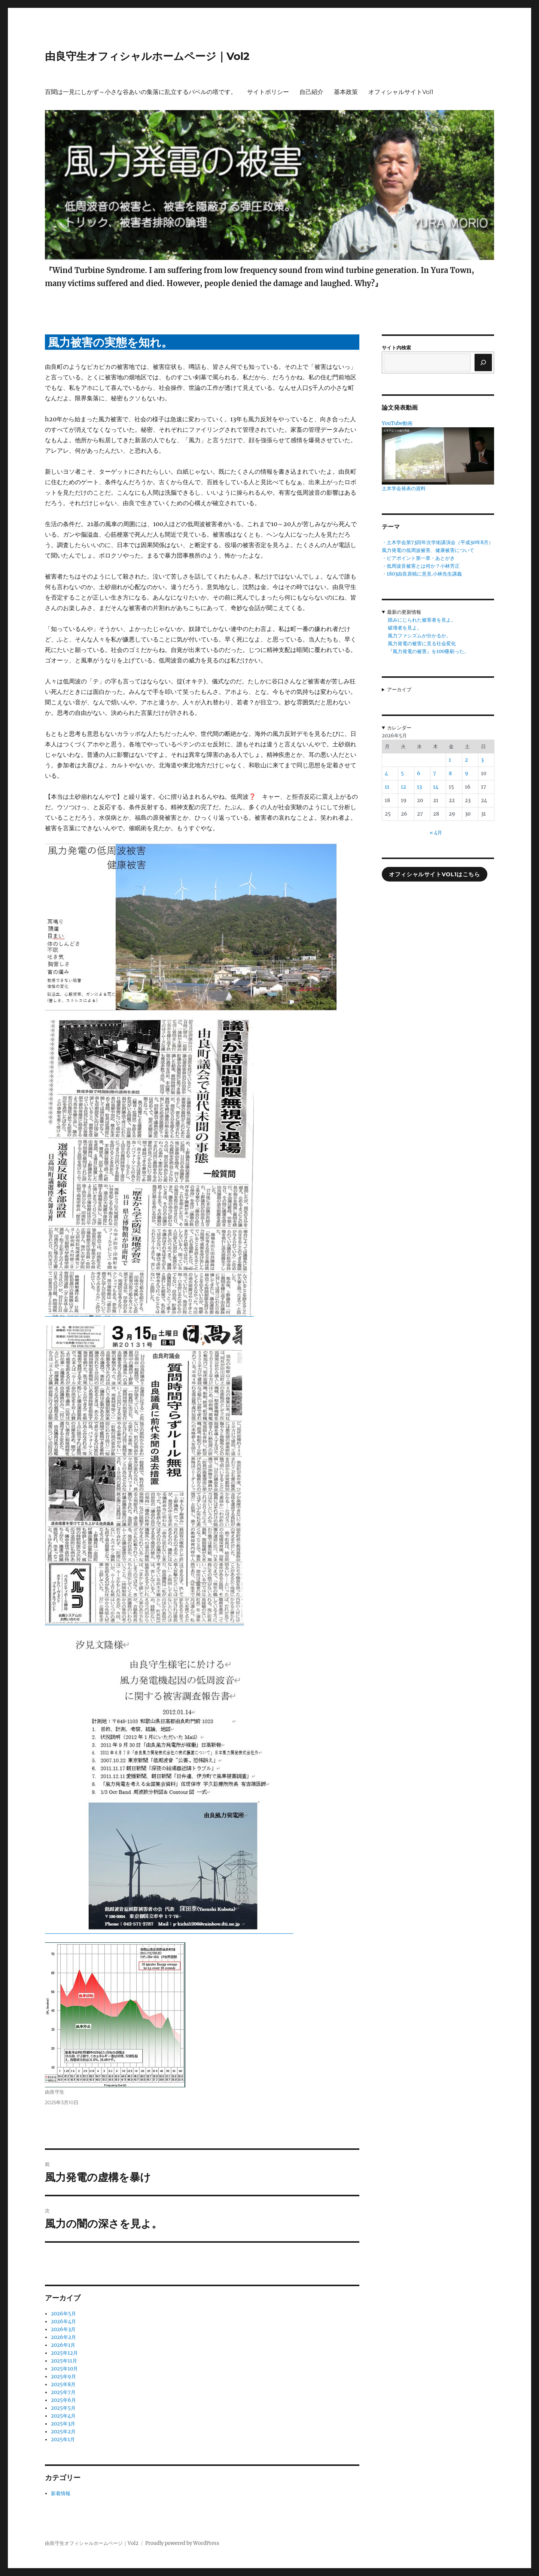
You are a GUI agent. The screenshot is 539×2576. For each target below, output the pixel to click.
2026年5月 (63, 2313)
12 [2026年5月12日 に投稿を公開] (403, 787)
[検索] (483, 362)
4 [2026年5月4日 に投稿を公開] (386, 773)
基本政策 (346, 91)
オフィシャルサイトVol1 (400, 91)
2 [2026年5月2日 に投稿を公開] (466, 760)
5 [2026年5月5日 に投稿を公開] (402, 773)
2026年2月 (63, 2337)
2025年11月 (64, 2361)
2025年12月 (64, 2353)
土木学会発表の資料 (404, 488)
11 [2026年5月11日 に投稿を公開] (387, 787)
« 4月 (436, 832)
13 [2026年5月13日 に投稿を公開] (419, 787)
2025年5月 (63, 2408)
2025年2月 (63, 2431)
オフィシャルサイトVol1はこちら (434, 874)
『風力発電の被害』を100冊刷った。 (428, 651)
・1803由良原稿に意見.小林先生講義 (422, 574)
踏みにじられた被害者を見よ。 (422, 620)
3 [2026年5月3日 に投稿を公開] (482, 760)
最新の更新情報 (404, 612)
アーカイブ (399, 689)
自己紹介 (311, 91)
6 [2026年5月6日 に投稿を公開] (418, 773)
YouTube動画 (397, 423)
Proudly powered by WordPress (182, 2543)
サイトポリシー (268, 91)
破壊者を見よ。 (405, 628)
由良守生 (54, 2092)
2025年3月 (63, 2424)
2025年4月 (63, 2416)
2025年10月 (64, 2369)
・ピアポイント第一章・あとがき (418, 558)
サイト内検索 (396, 348)
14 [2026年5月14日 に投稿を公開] (435, 787)
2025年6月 (63, 2400)
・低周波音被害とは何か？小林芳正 (421, 566)
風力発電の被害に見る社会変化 (422, 643)
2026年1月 (63, 2345)
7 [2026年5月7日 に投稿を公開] (434, 773)
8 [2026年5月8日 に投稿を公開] (450, 773)
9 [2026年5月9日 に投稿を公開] (466, 773)
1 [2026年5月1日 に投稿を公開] (450, 760)
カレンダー (399, 728)
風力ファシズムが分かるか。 (419, 635)
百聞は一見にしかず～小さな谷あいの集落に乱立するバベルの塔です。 (141, 91)
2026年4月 (63, 2321)
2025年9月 (63, 2376)
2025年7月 (63, 2392)
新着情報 (60, 2493)
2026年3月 (63, 2329)
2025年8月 (63, 2384)
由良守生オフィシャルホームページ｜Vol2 (147, 56)
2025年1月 (63, 2439)
